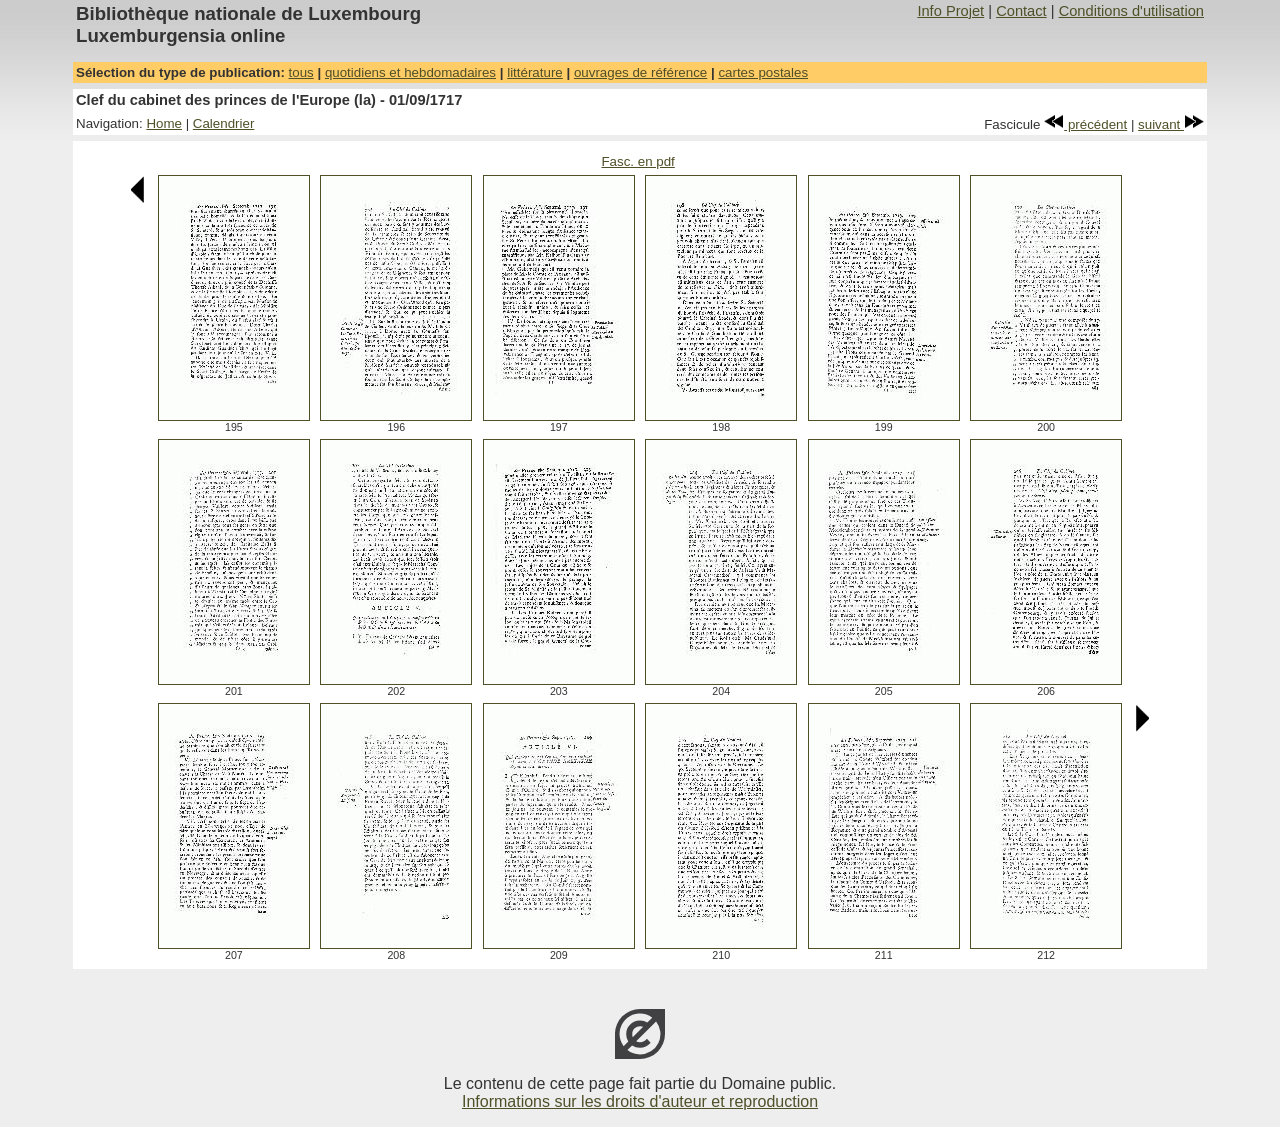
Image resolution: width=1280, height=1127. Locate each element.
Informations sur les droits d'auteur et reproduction (640, 1101)
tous (301, 72)
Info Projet (950, 11)
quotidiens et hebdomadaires (410, 72)
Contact (1021, 11)
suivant (1171, 124)
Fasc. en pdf (637, 161)
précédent (1085, 124)
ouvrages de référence (640, 72)
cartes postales (763, 72)
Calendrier (224, 123)
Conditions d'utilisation (1131, 11)
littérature (535, 72)
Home (164, 123)
